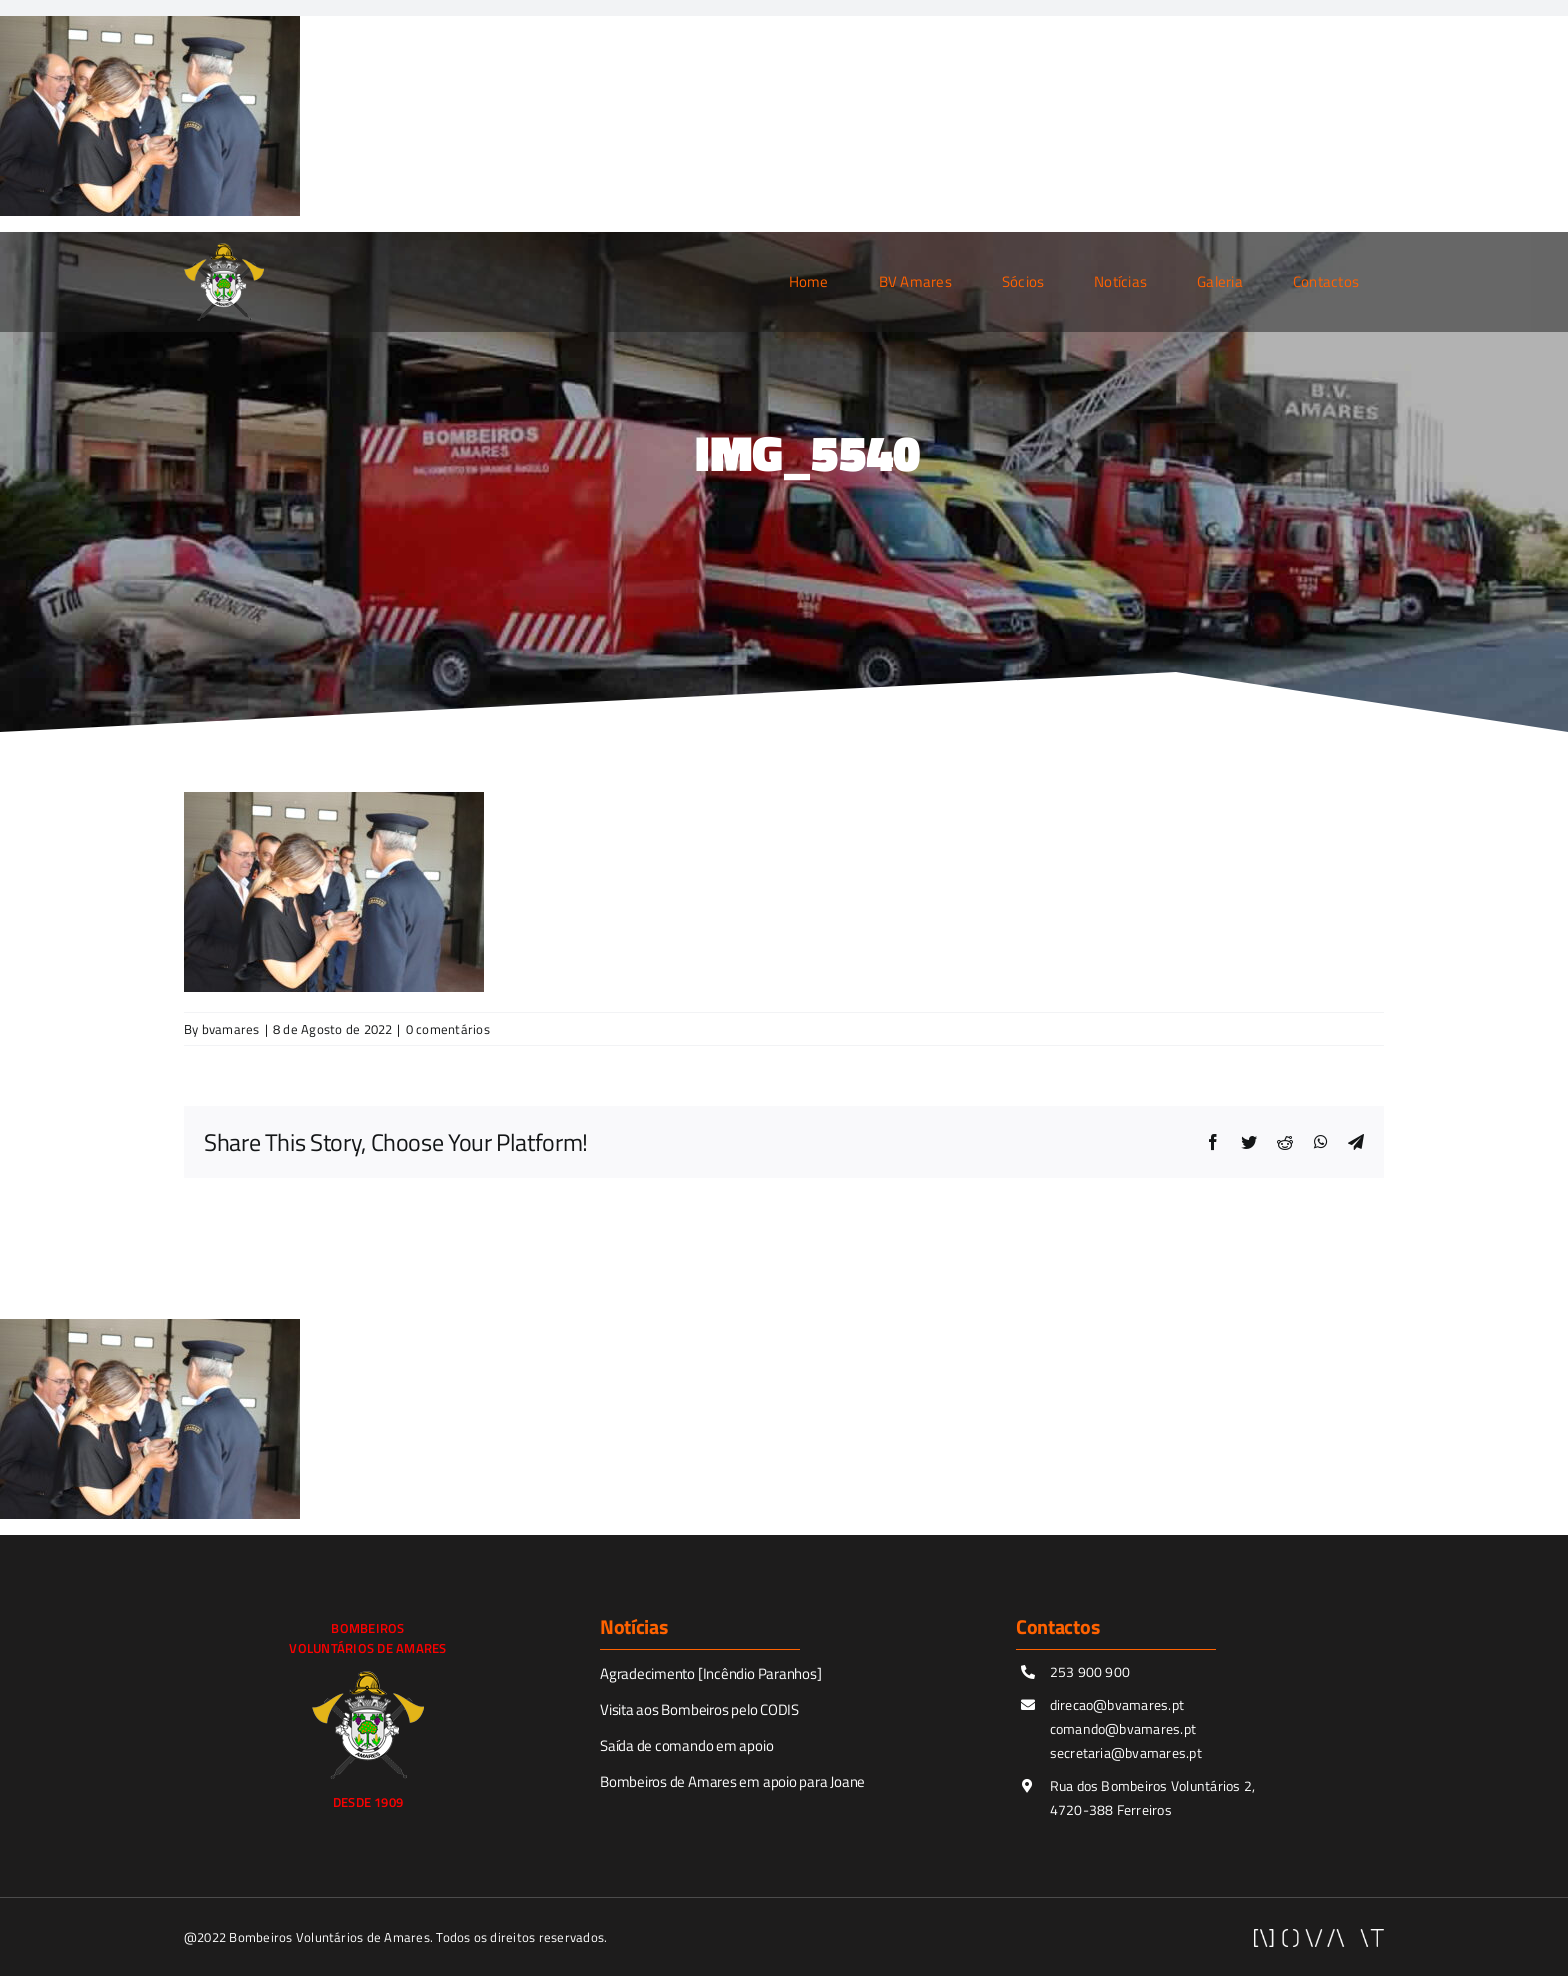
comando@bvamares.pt (1123, 1728)
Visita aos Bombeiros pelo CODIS (699, 1709)
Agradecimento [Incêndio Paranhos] (711, 1673)
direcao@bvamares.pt (1117, 1704)
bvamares (231, 1029)
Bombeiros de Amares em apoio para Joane (732, 1781)
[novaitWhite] (1319, 1937)
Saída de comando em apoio (686, 1745)
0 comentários (448, 1029)
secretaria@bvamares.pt (1126, 1752)
